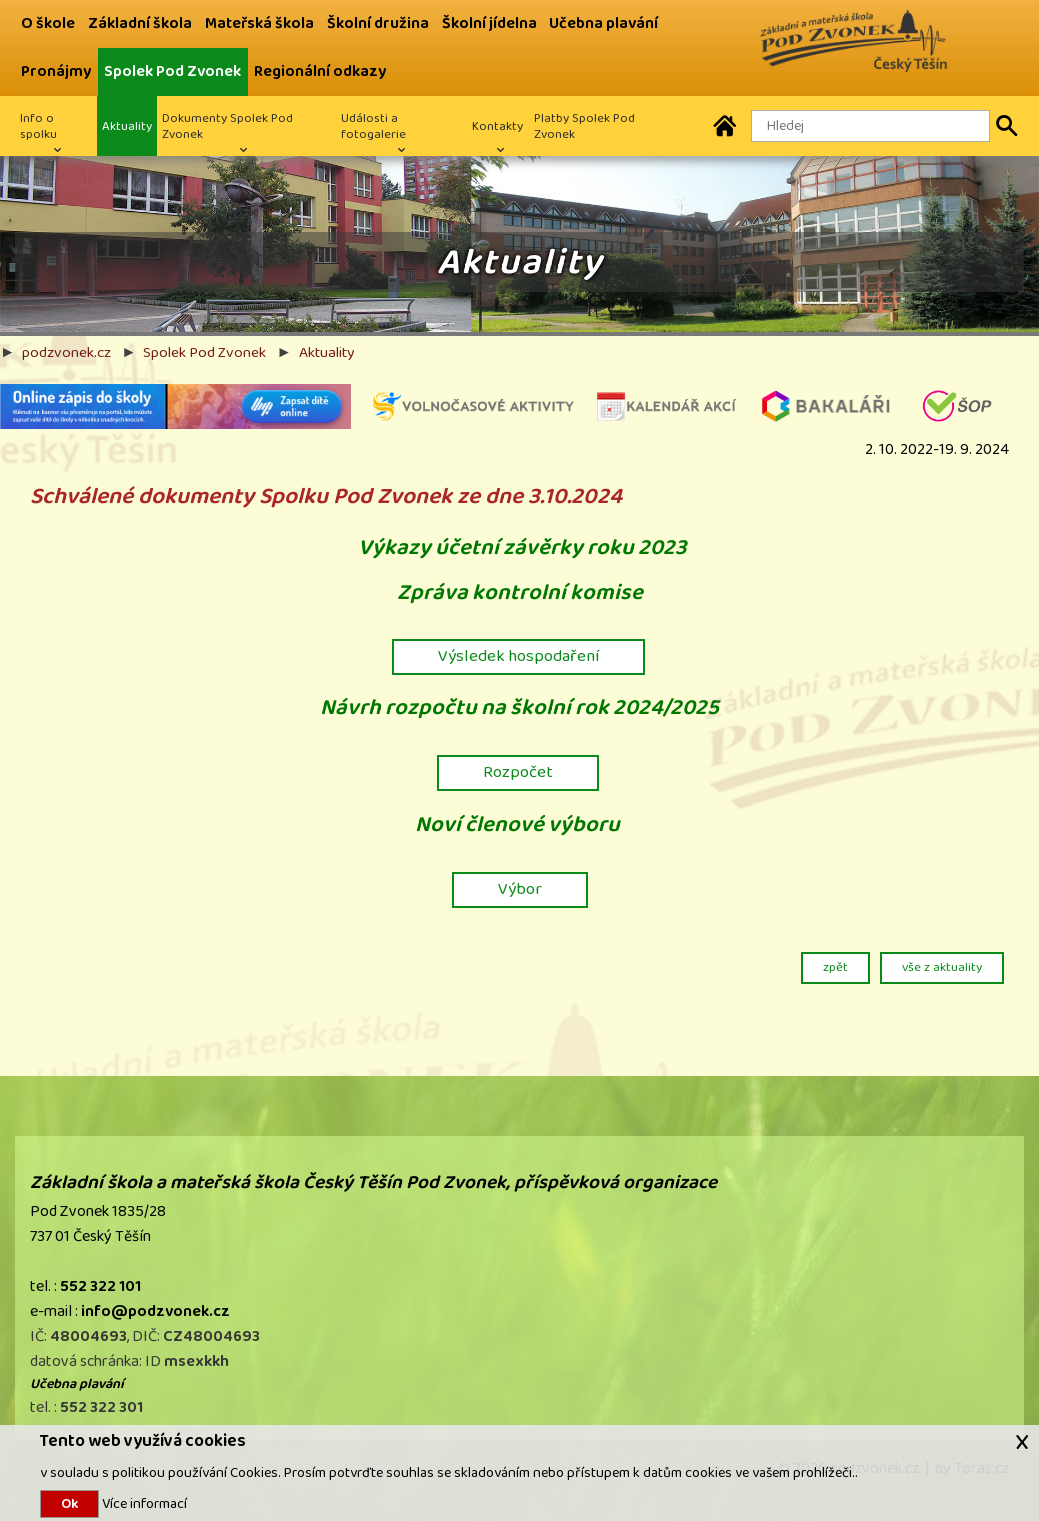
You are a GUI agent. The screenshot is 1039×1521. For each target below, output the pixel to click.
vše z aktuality (942, 967)
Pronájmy (56, 71)
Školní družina (378, 23)
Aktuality (127, 126)
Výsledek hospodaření (518, 656)
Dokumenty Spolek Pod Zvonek (227, 126)
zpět (835, 967)
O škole (48, 23)
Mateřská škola (259, 23)
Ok (69, 1504)
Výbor (520, 889)
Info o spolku (38, 126)
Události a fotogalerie (373, 126)
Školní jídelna (489, 23)
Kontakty (497, 126)
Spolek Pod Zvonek (172, 71)
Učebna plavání (603, 23)
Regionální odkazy (320, 71)
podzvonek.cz (66, 352)
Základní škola (140, 23)
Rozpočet (518, 772)
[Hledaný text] (870, 126)
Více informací (143, 1503)
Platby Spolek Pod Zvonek (584, 126)
